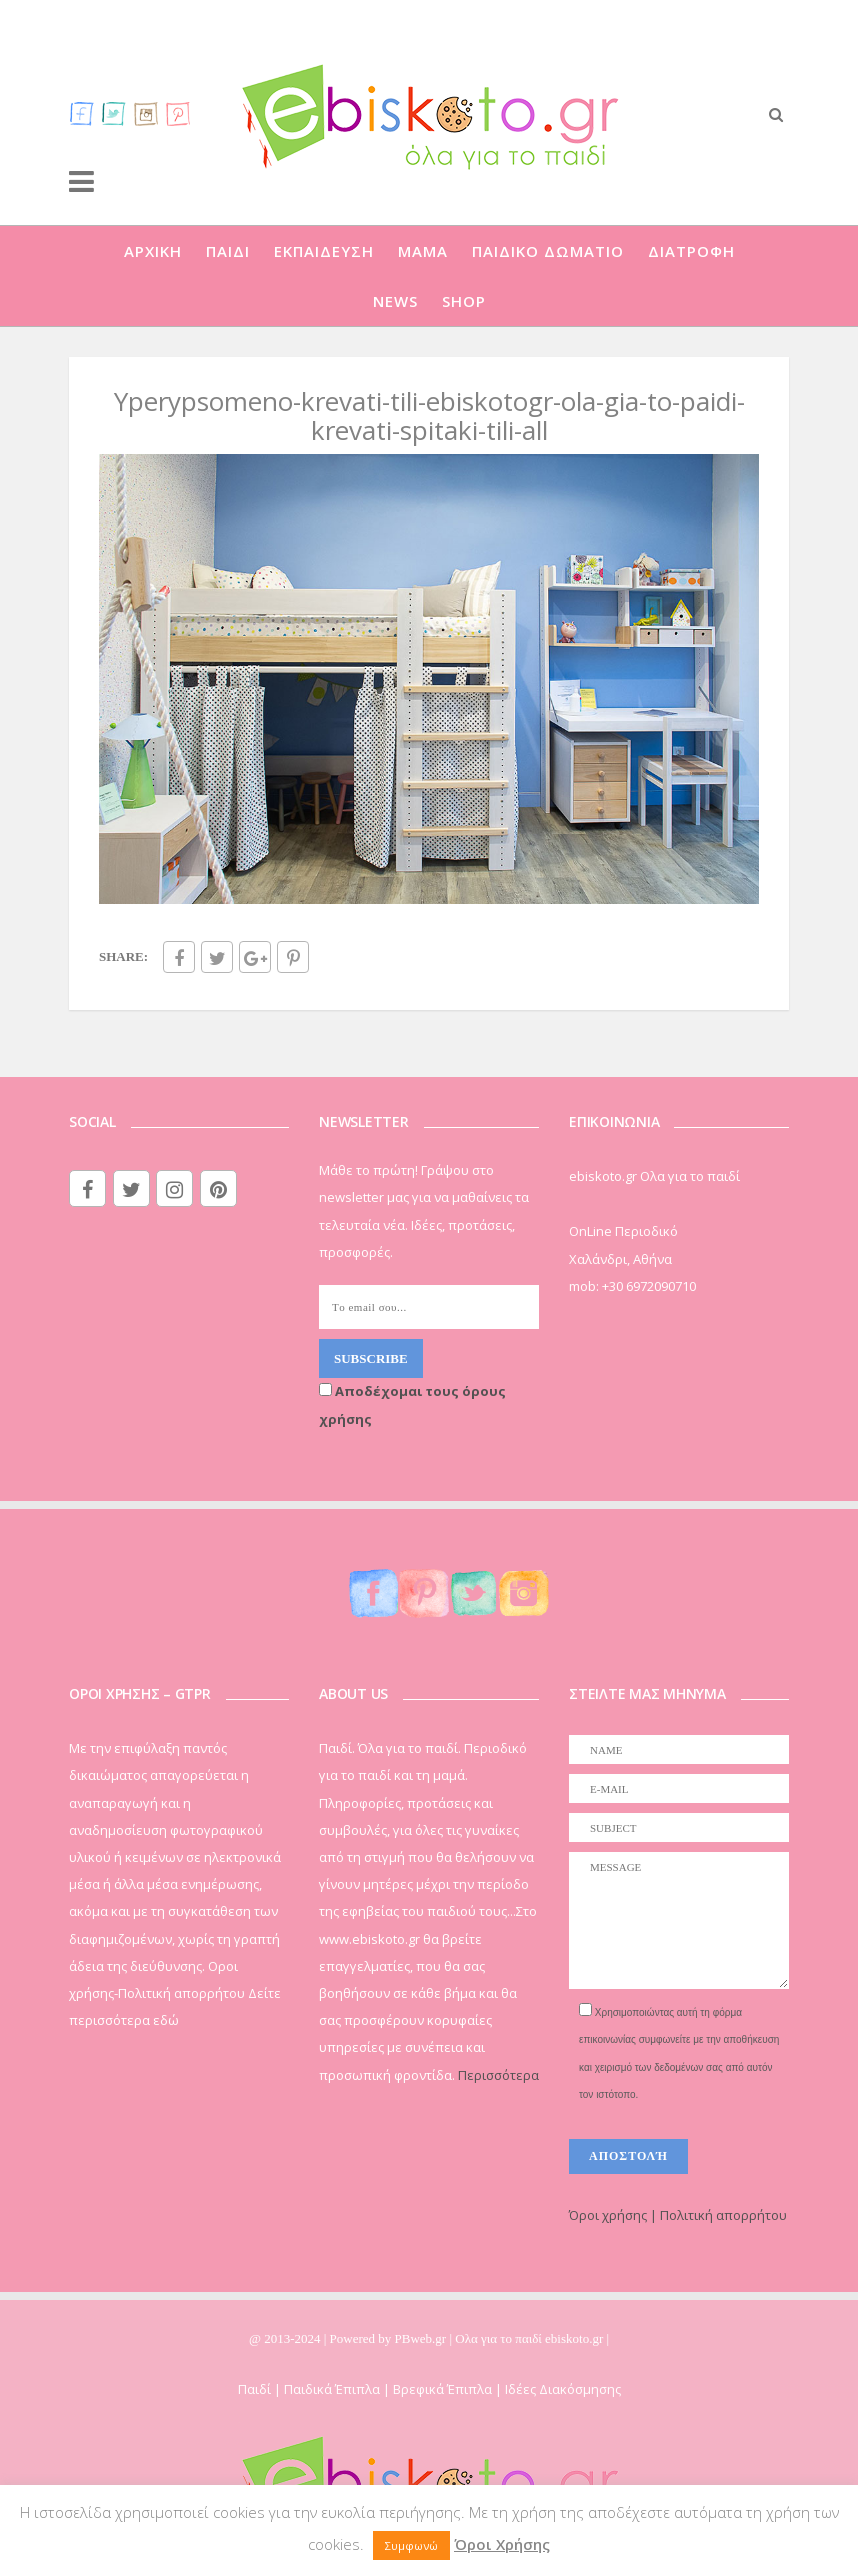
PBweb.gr (422, 2338)
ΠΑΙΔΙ (228, 251)
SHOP (464, 301)
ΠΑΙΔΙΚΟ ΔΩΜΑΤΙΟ (548, 251)
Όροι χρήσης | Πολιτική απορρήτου (678, 2215)
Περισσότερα (498, 2075)
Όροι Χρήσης (502, 2544)
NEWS (395, 301)
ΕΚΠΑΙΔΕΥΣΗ (324, 251)
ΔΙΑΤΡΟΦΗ (691, 251)
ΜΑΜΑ (423, 251)
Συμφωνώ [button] (411, 2545)
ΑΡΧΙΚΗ (153, 251)
